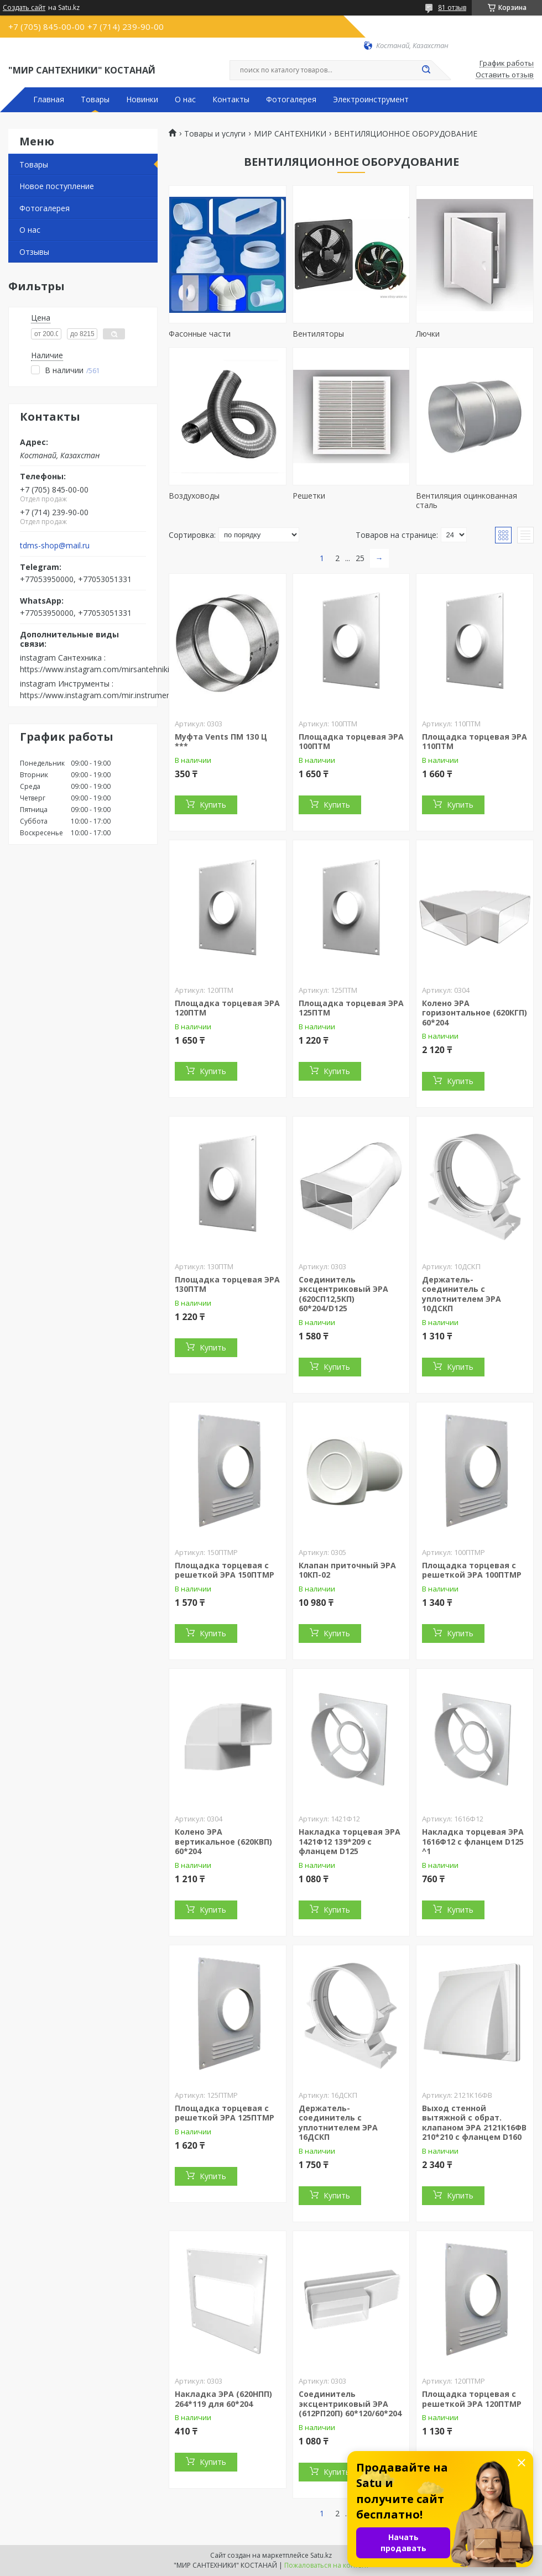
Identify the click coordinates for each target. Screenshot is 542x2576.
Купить (213, 804)
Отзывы (34, 252)
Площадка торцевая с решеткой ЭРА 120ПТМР (472, 2399)
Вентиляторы (318, 333)
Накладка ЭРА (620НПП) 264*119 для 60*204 (223, 2399)
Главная (48, 99)
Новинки (142, 99)
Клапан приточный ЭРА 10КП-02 (347, 1570)
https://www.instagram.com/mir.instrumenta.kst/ (106, 695)
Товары (95, 99)
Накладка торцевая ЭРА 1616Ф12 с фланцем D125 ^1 (473, 1841)
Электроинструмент (371, 99)
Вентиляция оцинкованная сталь (466, 500)
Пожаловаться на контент (326, 2565)
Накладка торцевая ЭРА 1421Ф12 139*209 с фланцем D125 (349, 1841)
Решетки (309, 495)
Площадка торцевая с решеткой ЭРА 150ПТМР (224, 1570)
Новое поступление (56, 186)
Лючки (428, 333)
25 (360, 558)
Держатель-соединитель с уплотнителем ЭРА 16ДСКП (338, 2123)
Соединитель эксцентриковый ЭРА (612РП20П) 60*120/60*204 (350, 2403)
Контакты (230, 99)
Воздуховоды (194, 495)
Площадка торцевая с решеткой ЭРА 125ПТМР (224, 2113)
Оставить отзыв (505, 75)
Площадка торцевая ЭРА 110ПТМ (474, 741)
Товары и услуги (215, 134)
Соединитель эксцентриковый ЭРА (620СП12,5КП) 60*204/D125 (343, 1294)
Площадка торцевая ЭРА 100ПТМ (351, 741)
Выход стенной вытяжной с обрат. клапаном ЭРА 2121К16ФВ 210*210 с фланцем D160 (474, 2123)
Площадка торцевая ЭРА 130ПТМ (227, 1284)
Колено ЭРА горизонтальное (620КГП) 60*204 (474, 1013)
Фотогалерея (291, 99)
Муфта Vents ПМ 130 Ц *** (221, 741)
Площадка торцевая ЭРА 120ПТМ (227, 1008)
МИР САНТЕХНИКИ (290, 134)
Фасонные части (200, 333)
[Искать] (426, 70)
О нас (185, 99)
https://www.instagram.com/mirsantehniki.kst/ (102, 669)
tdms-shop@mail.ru (55, 546)
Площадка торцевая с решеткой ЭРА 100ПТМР (472, 1570)
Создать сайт (24, 8)
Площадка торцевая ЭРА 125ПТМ (351, 1008)
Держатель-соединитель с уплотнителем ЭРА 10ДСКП (461, 1294)
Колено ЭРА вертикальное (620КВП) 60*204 (223, 1841)
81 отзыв (452, 7)
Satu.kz (321, 2555)
